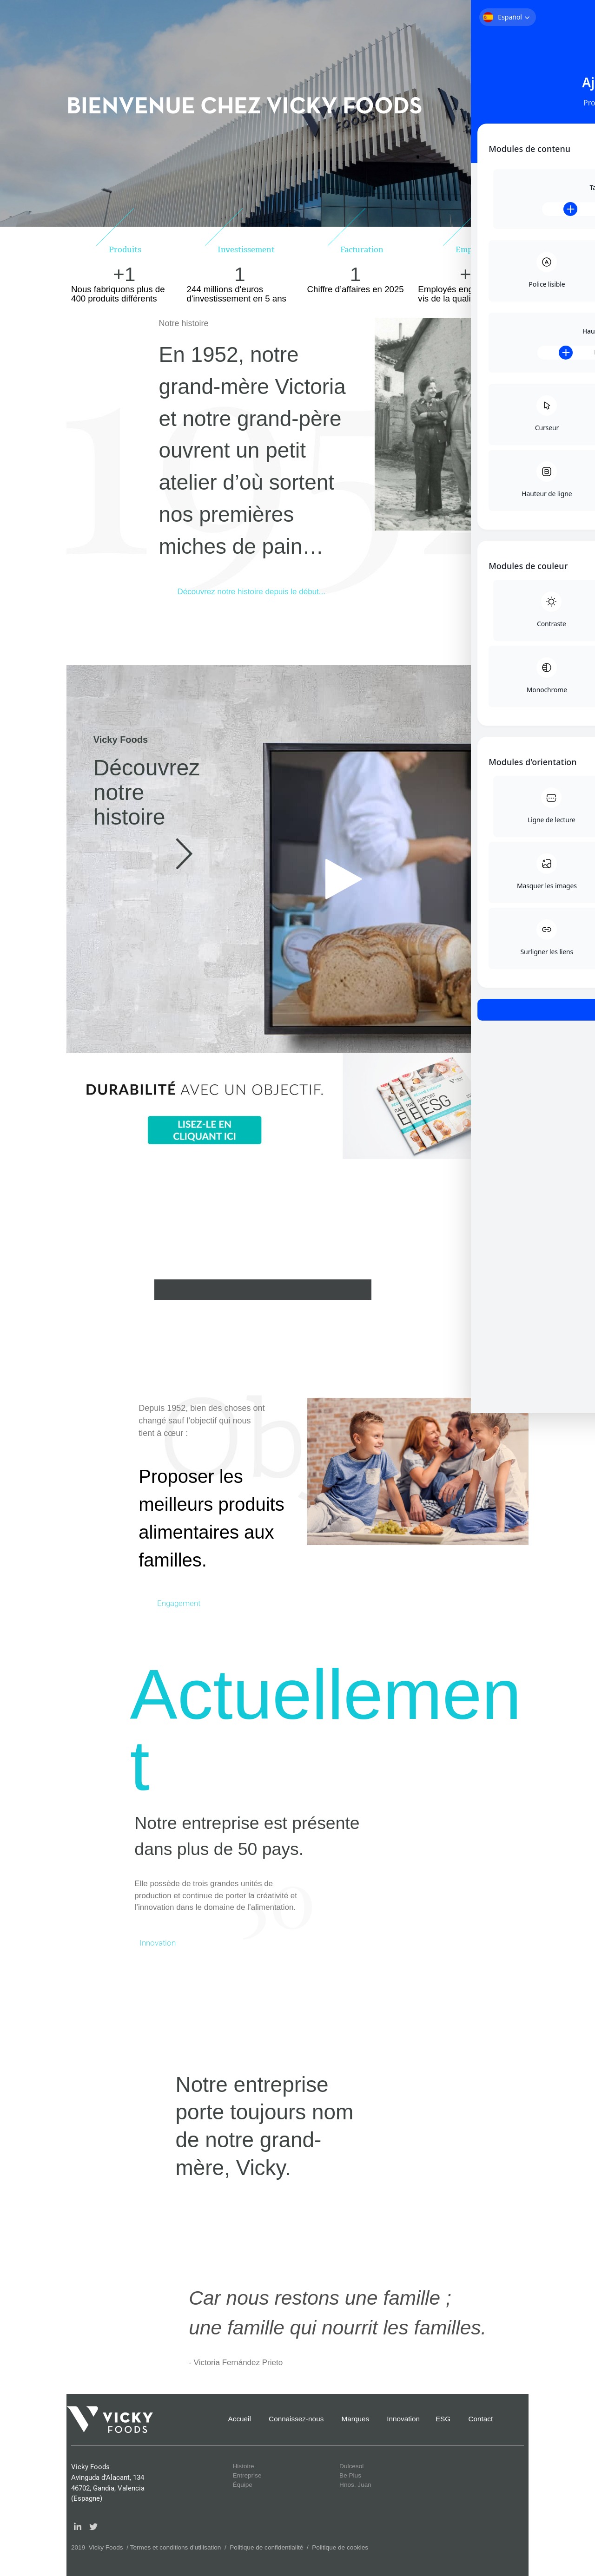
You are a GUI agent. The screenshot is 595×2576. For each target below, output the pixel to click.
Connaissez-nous (296, 2419)
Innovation (403, 2419)
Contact (480, 2419)
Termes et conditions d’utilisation (175, 2547)
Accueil (239, 2419)
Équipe (242, 2484)
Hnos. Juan (355, 2484)
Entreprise (247, 2475)
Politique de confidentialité (266, 2547)
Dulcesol (351, 2466)
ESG (443, 2419)
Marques (356, 2419)
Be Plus (350, 2475)
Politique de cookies (340, 2547)
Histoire (243, 2466)
